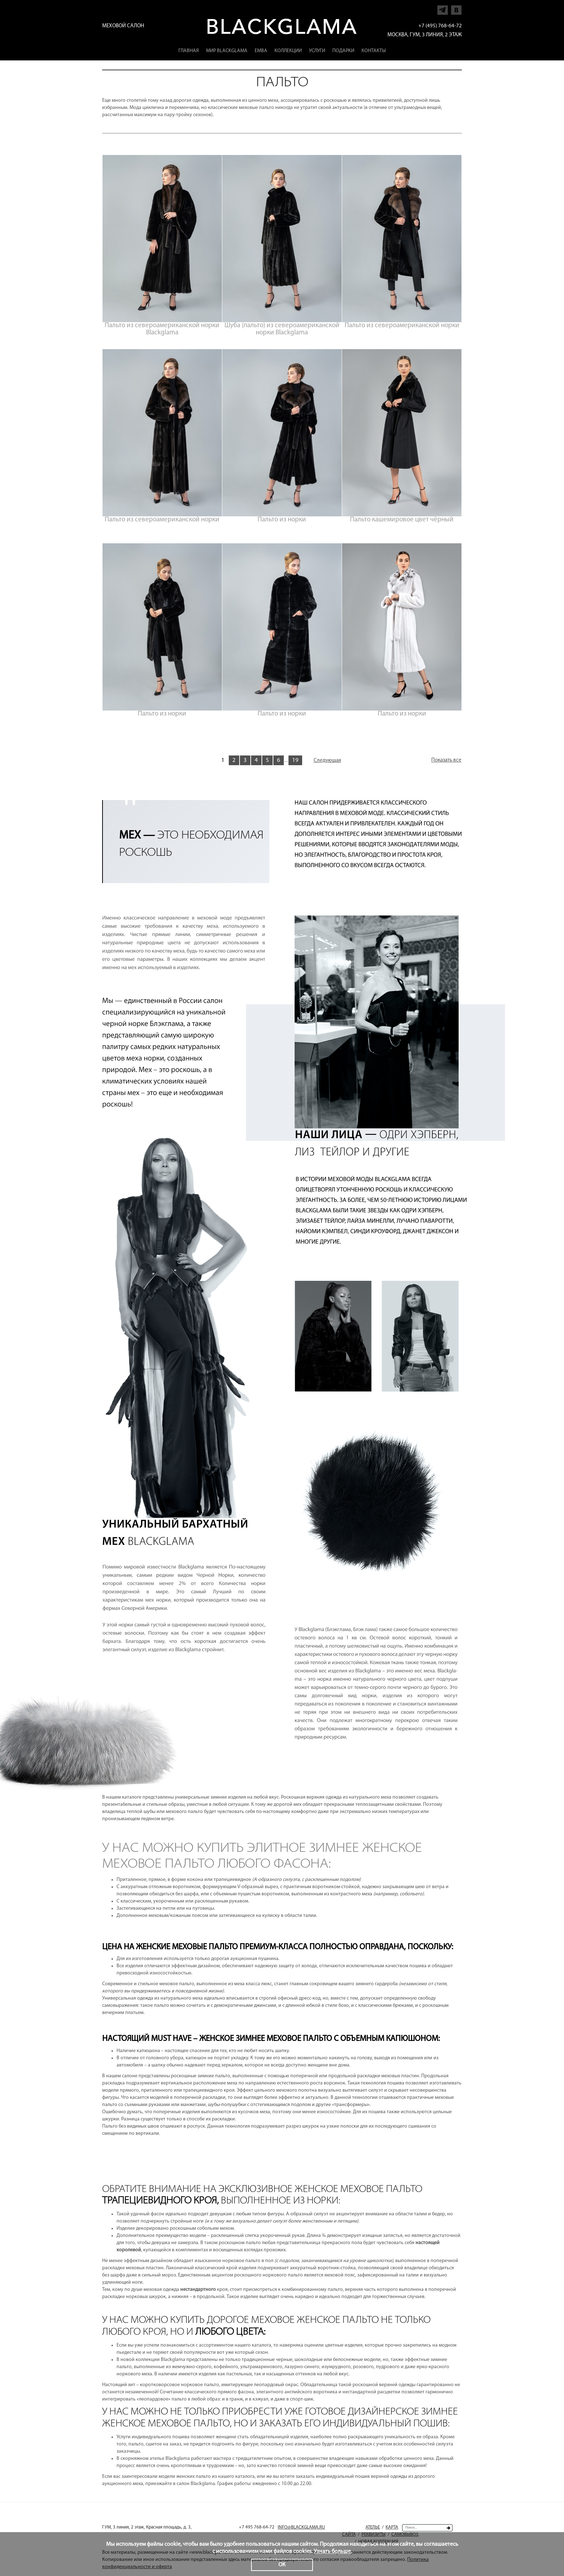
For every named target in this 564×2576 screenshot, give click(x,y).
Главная (188, 51)
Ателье (372, 2527)
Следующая (327, 760)
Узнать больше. (333, 2551)
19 (295, 760)
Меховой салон (123, 26)
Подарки (343, 51)
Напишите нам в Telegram (442, 7)
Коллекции (288, 51)
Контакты (373, 51)
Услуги (317, 51)
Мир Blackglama (226, 51)
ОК (282, 2565)
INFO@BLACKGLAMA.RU (301, 2527)
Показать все (446, 760)
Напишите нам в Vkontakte (456, 7)
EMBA (261, 51)
